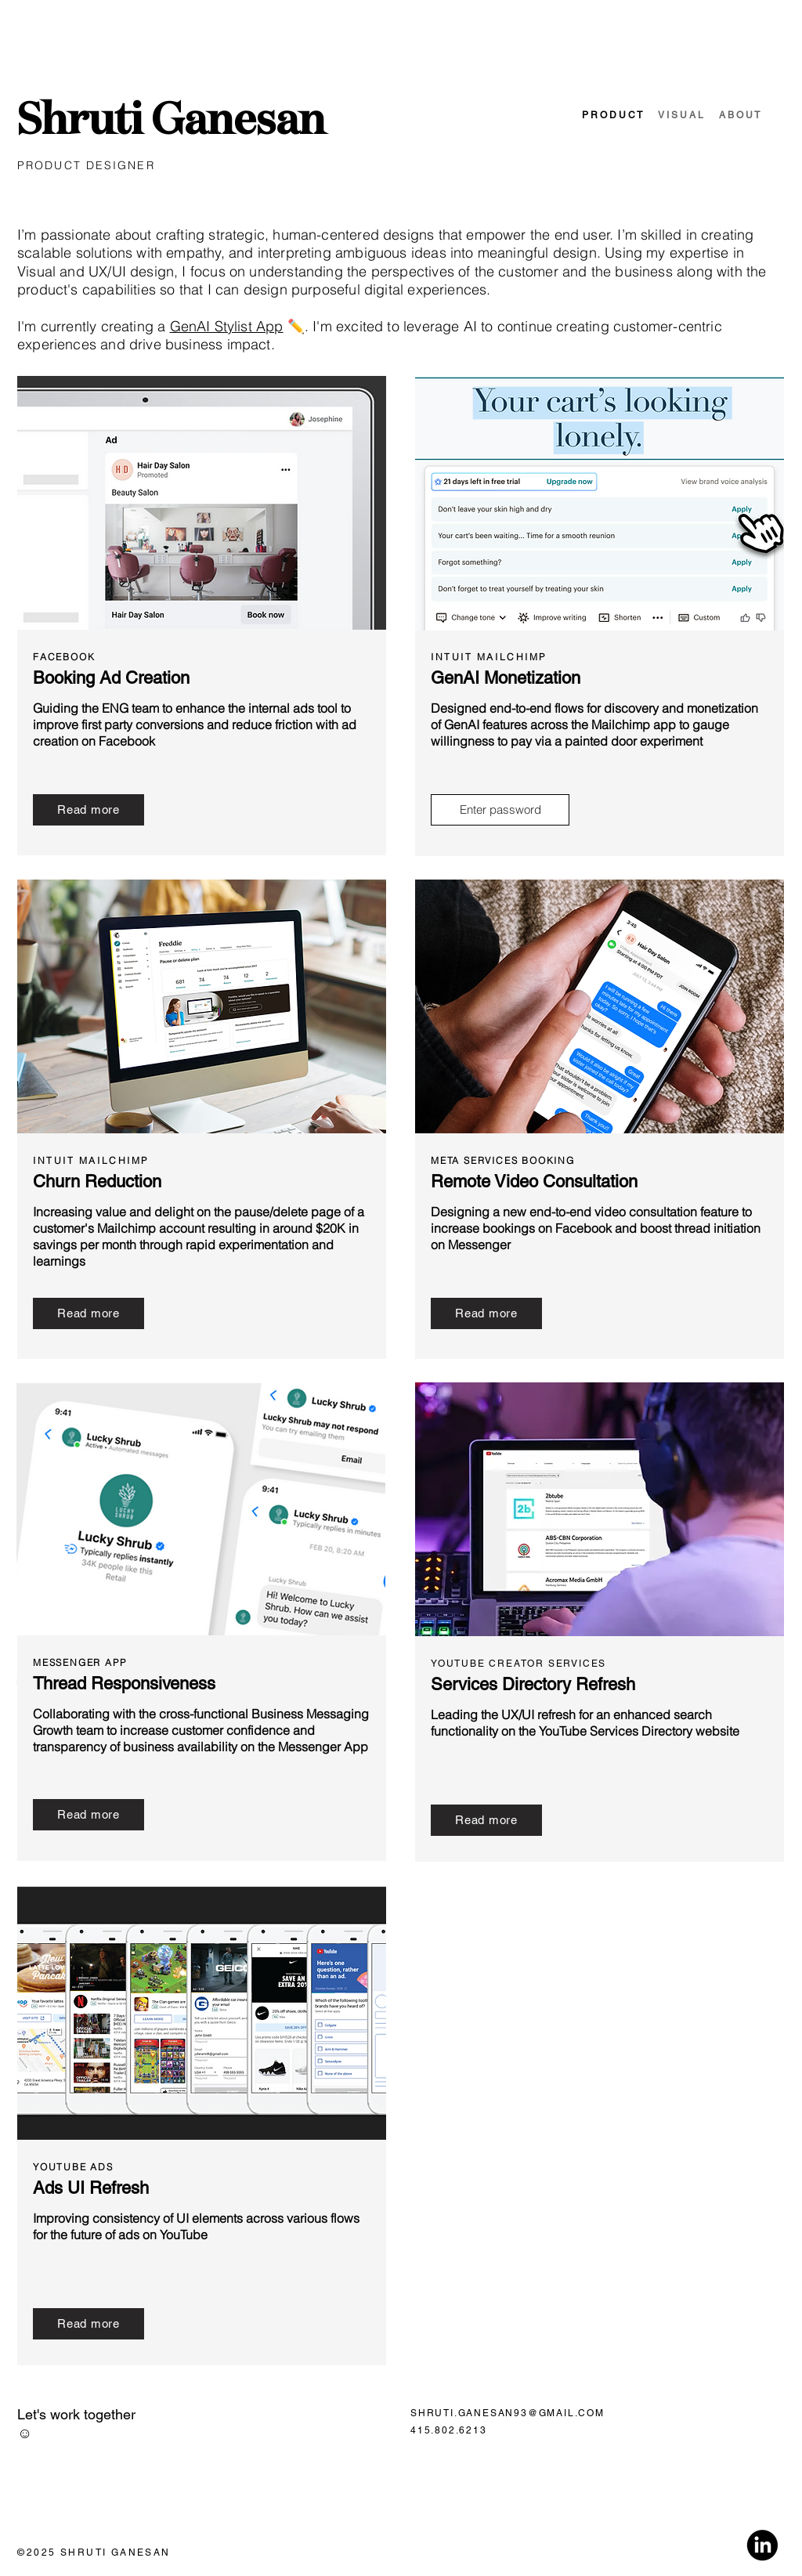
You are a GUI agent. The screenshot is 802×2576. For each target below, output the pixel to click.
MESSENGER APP (79, 1662)
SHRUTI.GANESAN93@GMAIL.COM (507, 2413)
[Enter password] (500, 810)
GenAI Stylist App (227, 326)
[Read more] (88, 810)
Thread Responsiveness (124, 1683)
